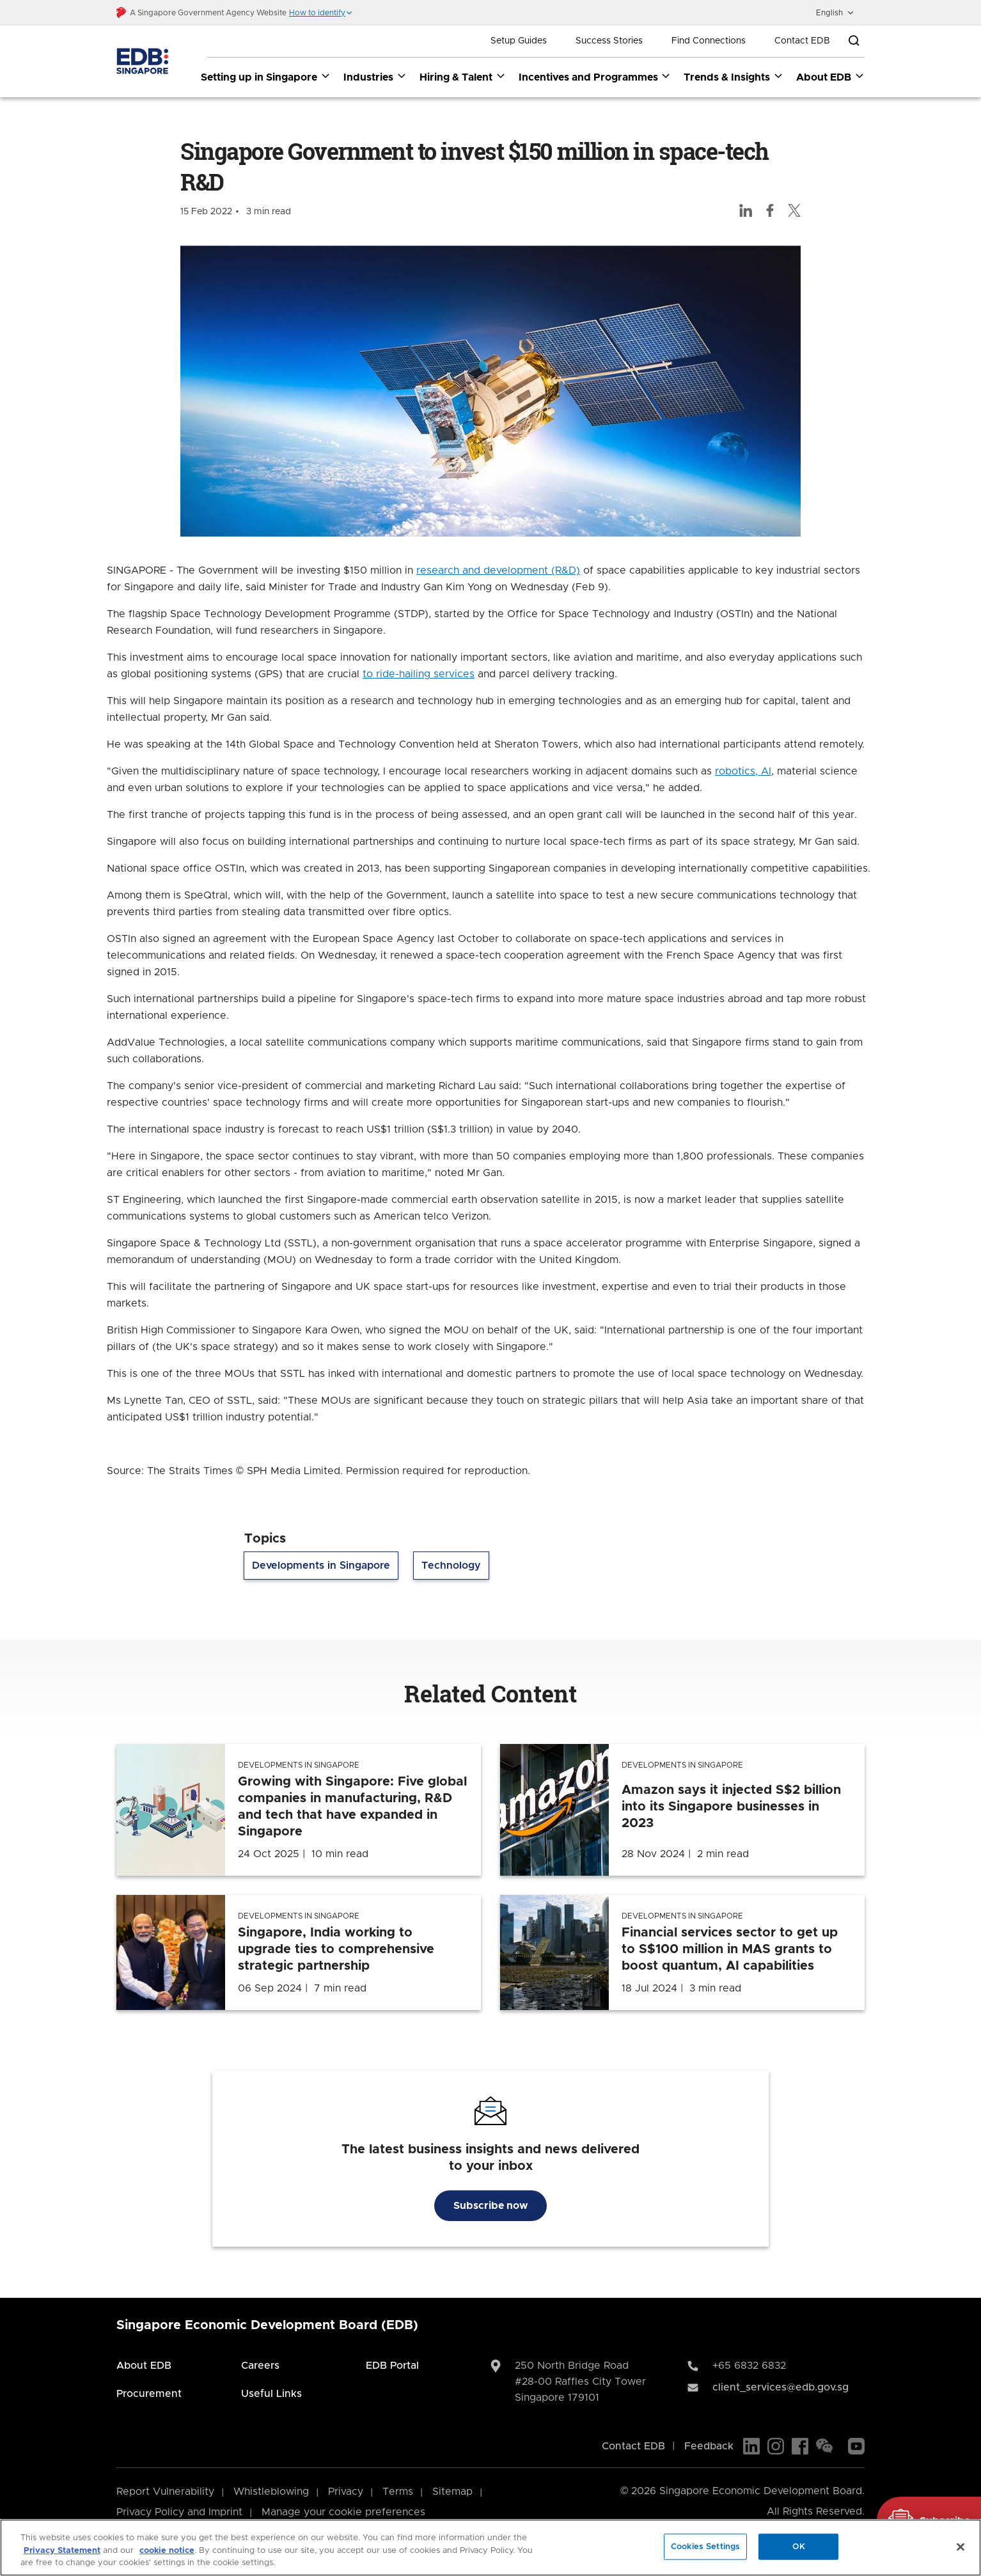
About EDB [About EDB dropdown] (830, 76)
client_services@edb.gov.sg (780, 2387)
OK (798, 2546)
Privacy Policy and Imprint (179, 2512)
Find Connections (708, 40)
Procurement (149, 2394)
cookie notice (166, 2551)
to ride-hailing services (419, 675)
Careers (260, 2365)
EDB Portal (392, 2365)
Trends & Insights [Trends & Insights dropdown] (733, 76)
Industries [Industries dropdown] (375, 76)
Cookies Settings (705, 2546)
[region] (490, 2547)
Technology (451, 1566)
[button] (321, 13)
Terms (397, 2491)
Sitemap (452, 2491)
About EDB (143, 2365)
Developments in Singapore (321, 1566)
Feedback (709, 2446)
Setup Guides (518, 40)
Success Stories (609, 40)
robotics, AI (743, 772)
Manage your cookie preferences (343, 2512)
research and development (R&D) (498, 571)
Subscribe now (490, 2206)
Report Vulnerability (165, 2491)
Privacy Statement (62, 2551)
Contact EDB (802, 40)
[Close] (960, 2547)
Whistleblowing (271, 2491)
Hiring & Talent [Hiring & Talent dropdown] (463, 76)
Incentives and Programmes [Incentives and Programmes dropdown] (595, 76)
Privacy (345, 2491)
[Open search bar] (853, 41)
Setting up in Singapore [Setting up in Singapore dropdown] (266, 76)
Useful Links (271, 2394)
